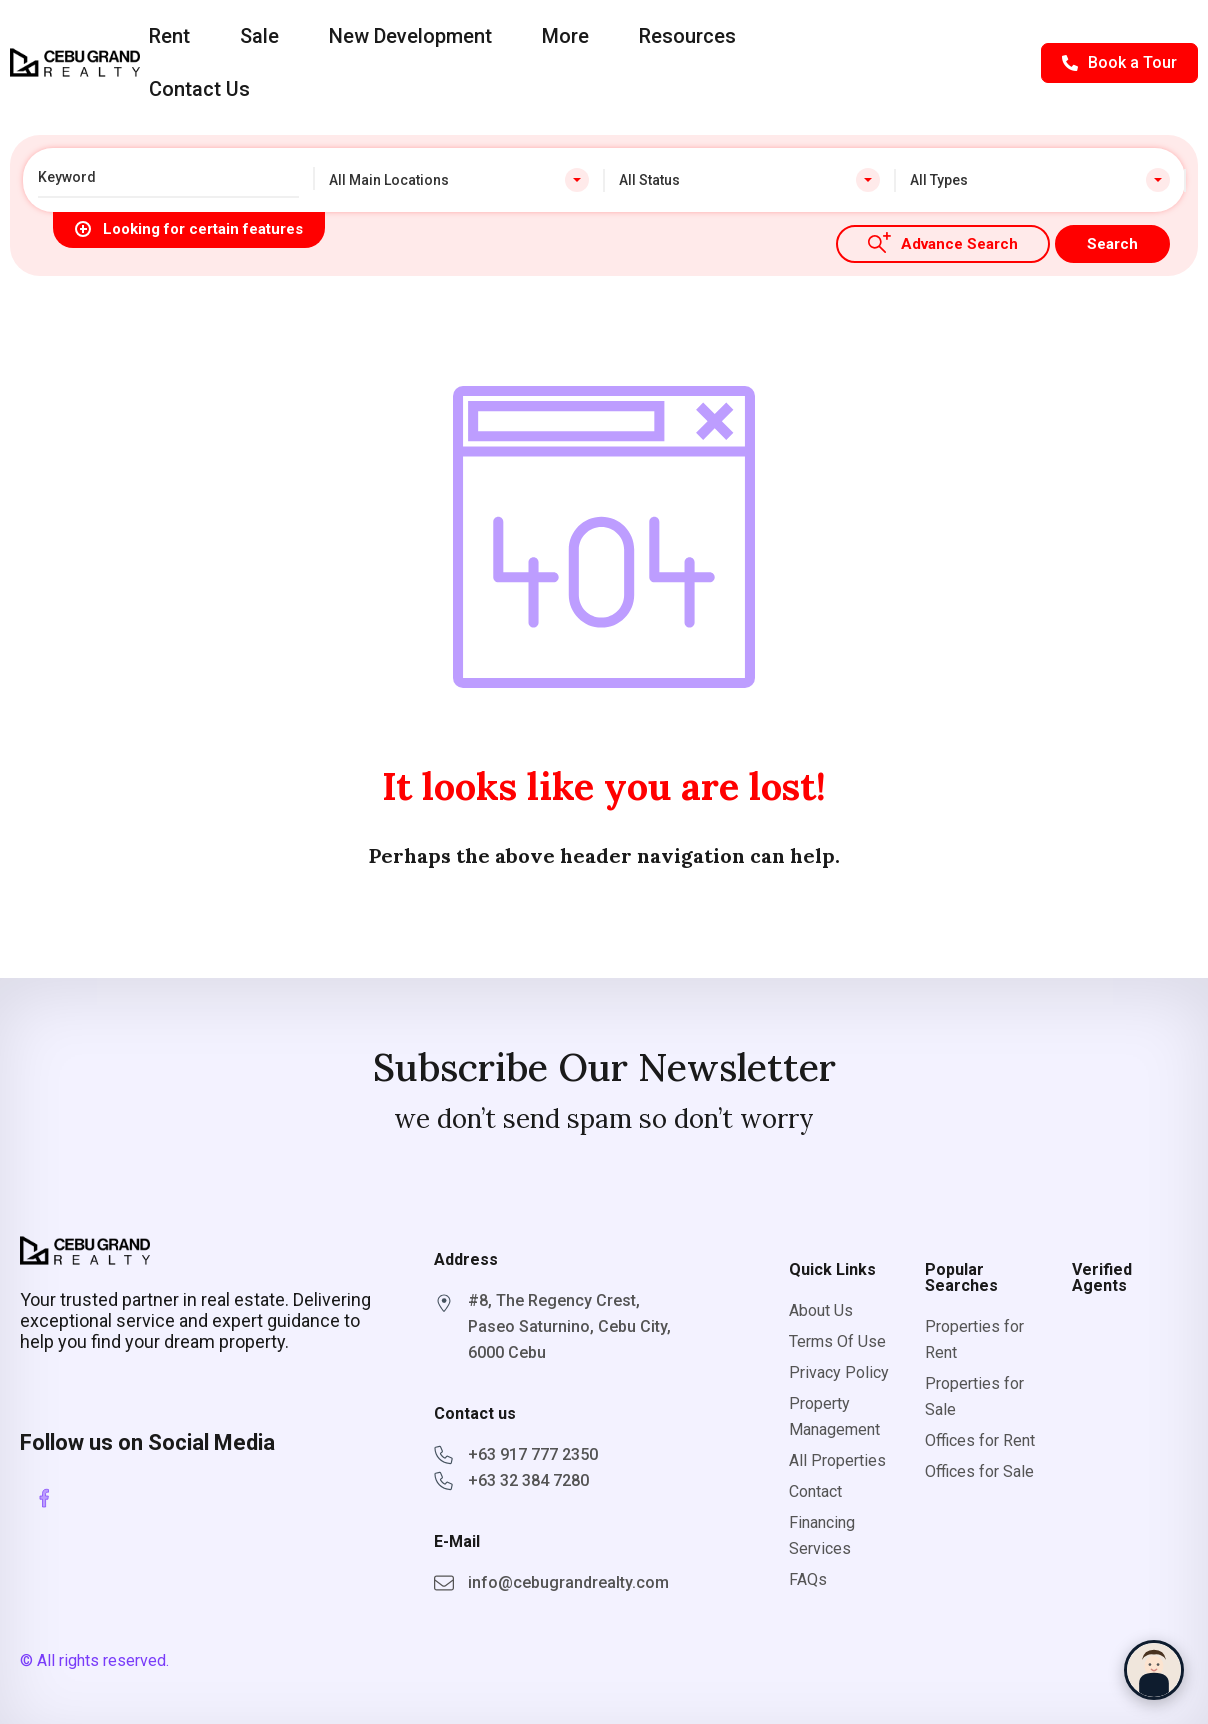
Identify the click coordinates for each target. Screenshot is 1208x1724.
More (565, 36)
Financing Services (822, 1535)
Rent (169, 36)
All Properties (837, 1460)
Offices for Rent (980, 1440)
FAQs (808, 1579)
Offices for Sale (979, 1471)
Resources (687, 36)
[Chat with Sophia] (1154, 1670)
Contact (815, 1491)
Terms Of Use (837, 1341)
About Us (821, 1310)
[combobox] (459, 180)
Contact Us (199, 89)
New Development (410, 36)
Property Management (834, 1416)
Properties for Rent (974, 1339)
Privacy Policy (839, 1372)
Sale (259, 36)
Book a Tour (1119, 62)
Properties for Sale (974, 1396)
